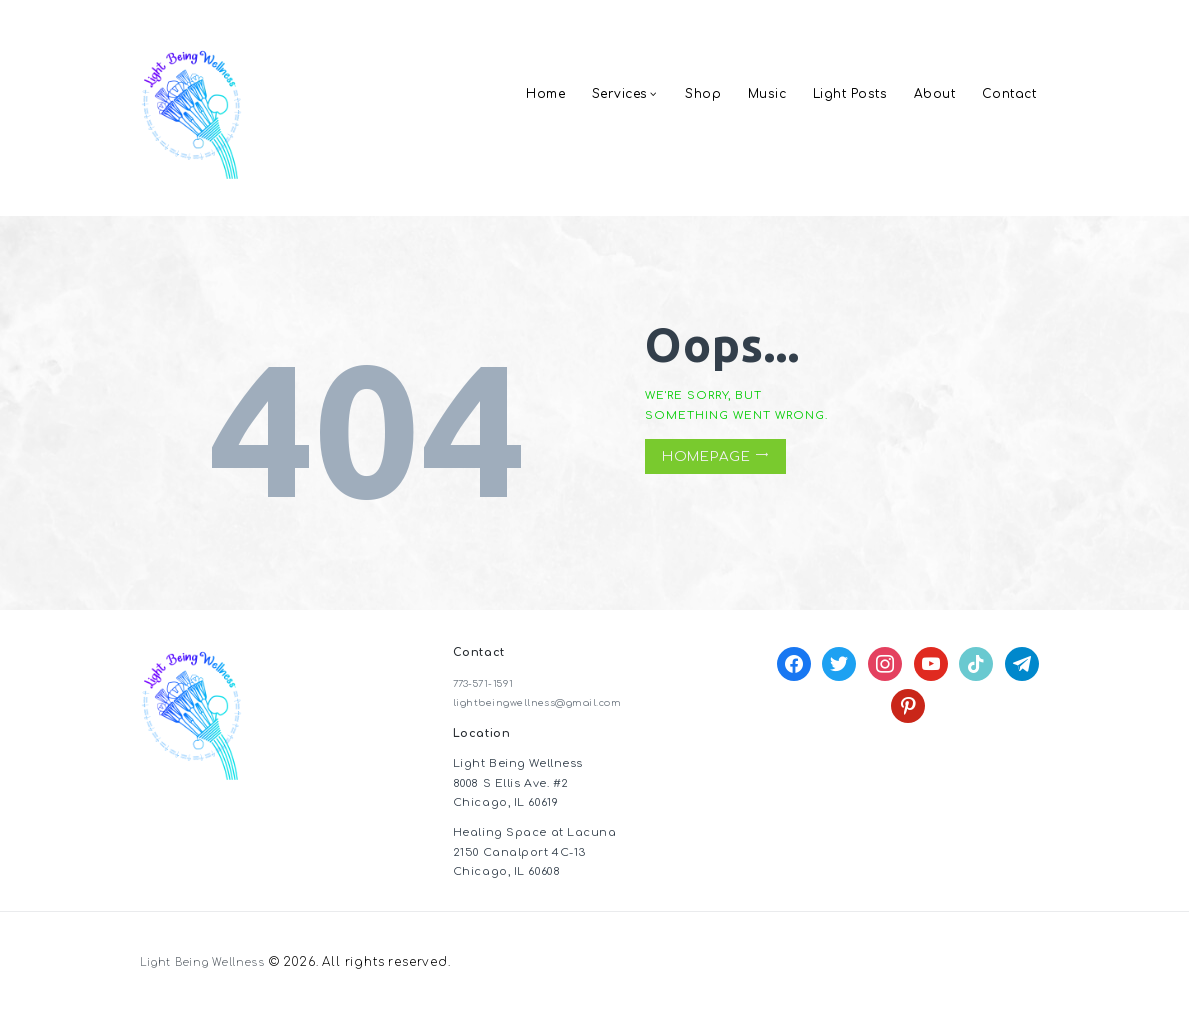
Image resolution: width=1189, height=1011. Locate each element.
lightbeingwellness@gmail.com (550, 702)
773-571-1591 (489, 683)
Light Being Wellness (210, 962)
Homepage (706, 456)
